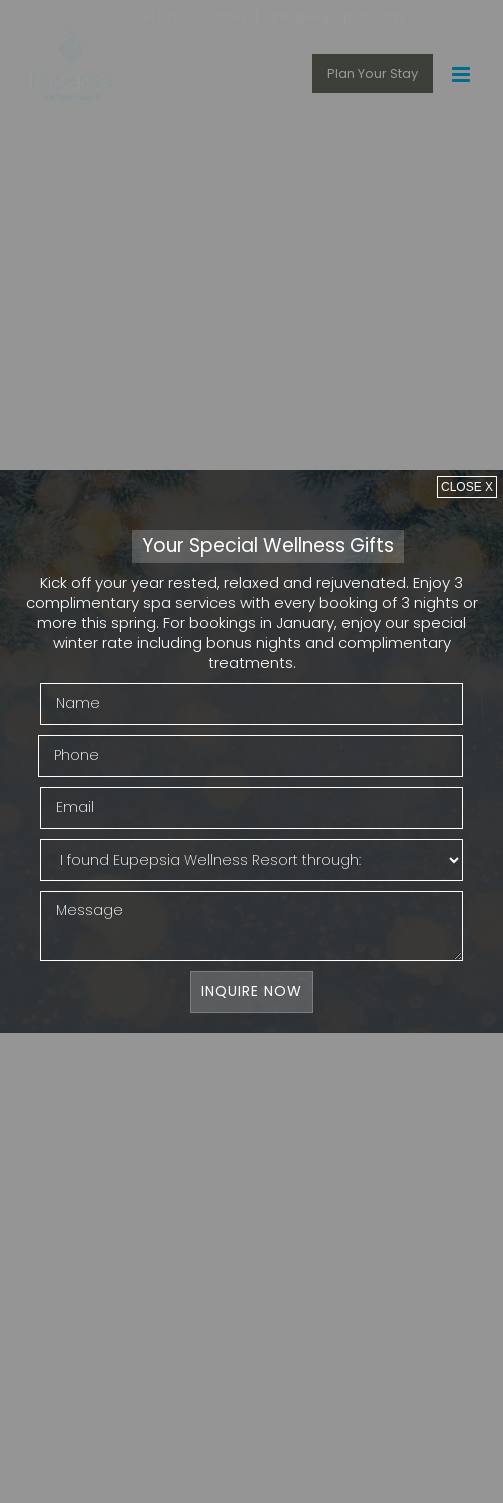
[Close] (467, 486)
